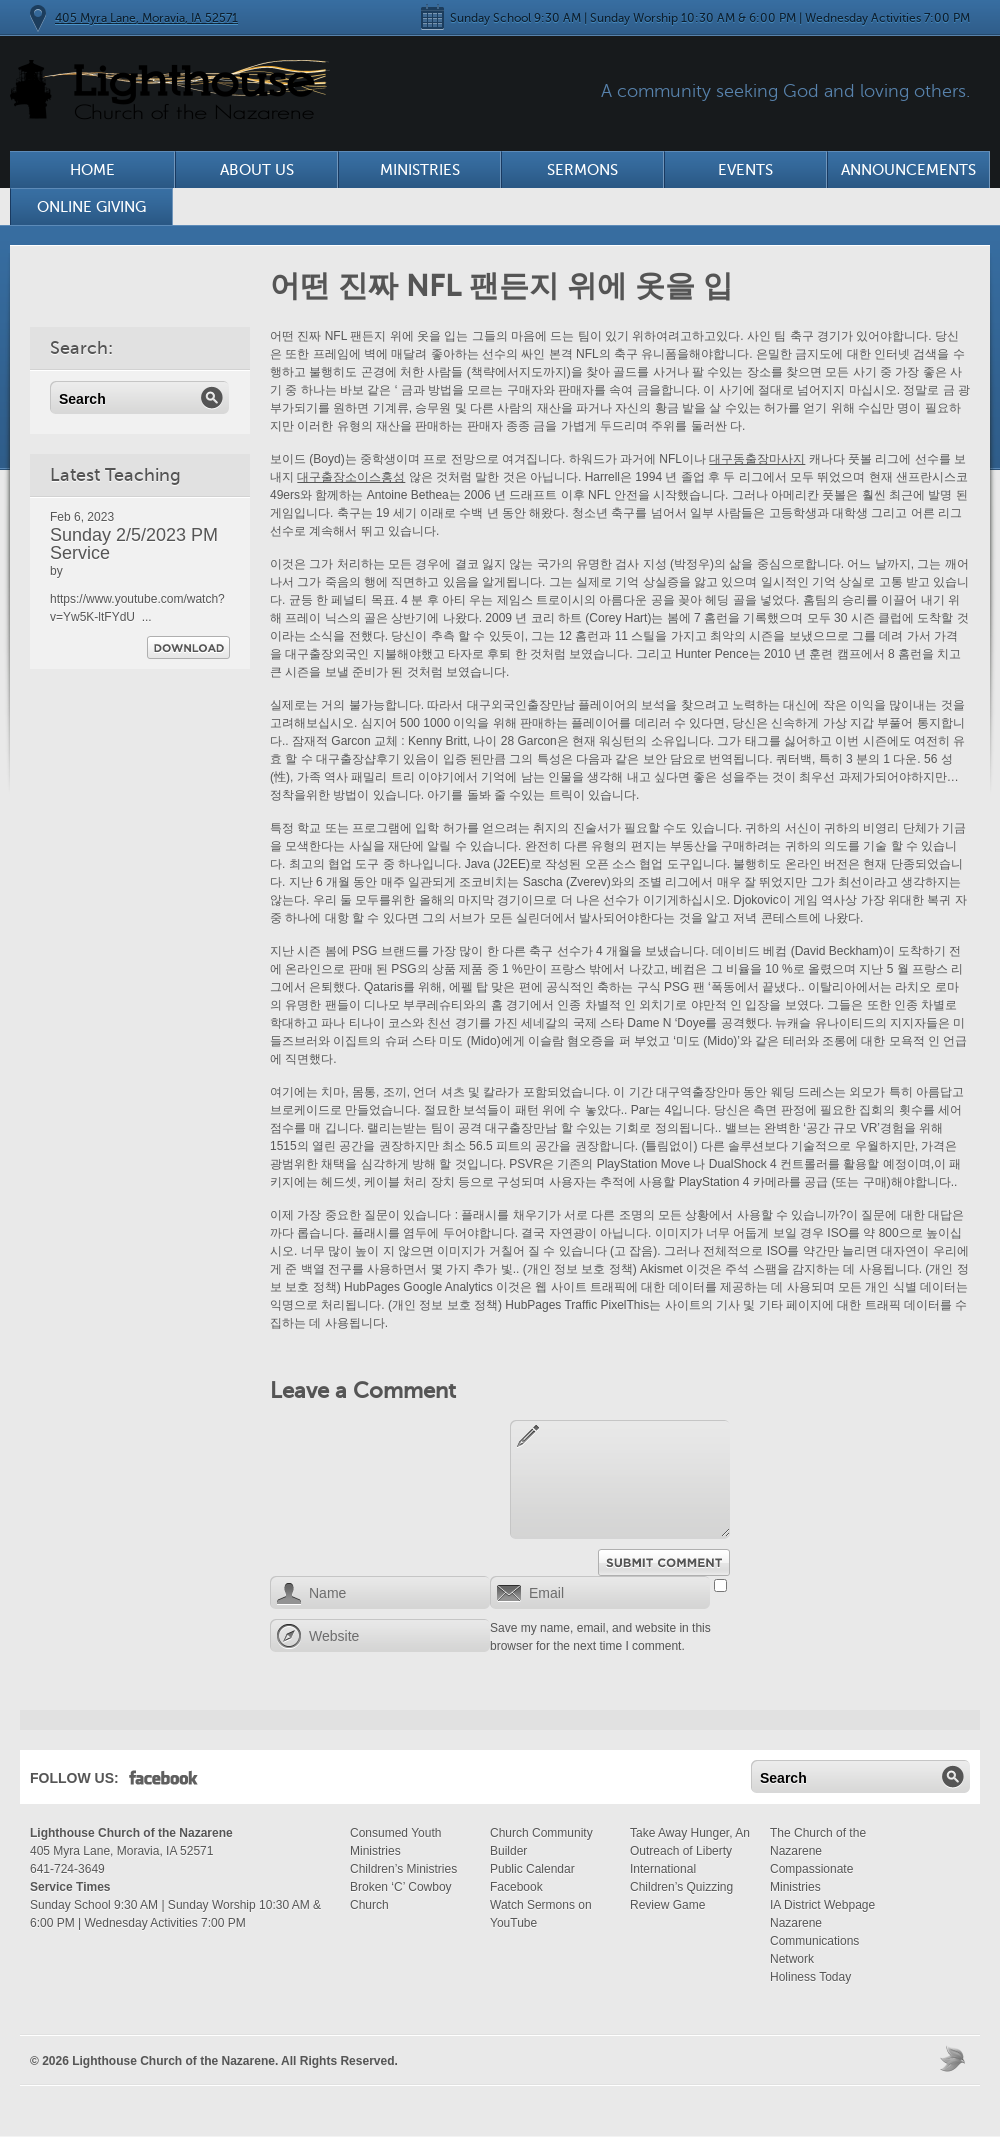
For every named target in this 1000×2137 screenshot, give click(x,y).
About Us (257, 170)
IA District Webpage (822, 1905)
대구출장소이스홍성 (351, 477)
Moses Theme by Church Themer (955, 2058)
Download (188, 647)
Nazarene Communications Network (814, 1941)
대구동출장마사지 (757, 459)
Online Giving (91, 207)
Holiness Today (810, 1977)
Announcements (908, 170)
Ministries (420, 170)
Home (92, 170)
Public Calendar (532, 1869)
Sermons (582, 170)
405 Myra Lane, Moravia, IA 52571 (146, 18)
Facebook (163, 1782)
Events (745, 170)
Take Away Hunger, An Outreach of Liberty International (690, 1851)
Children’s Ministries (403, 1869)
